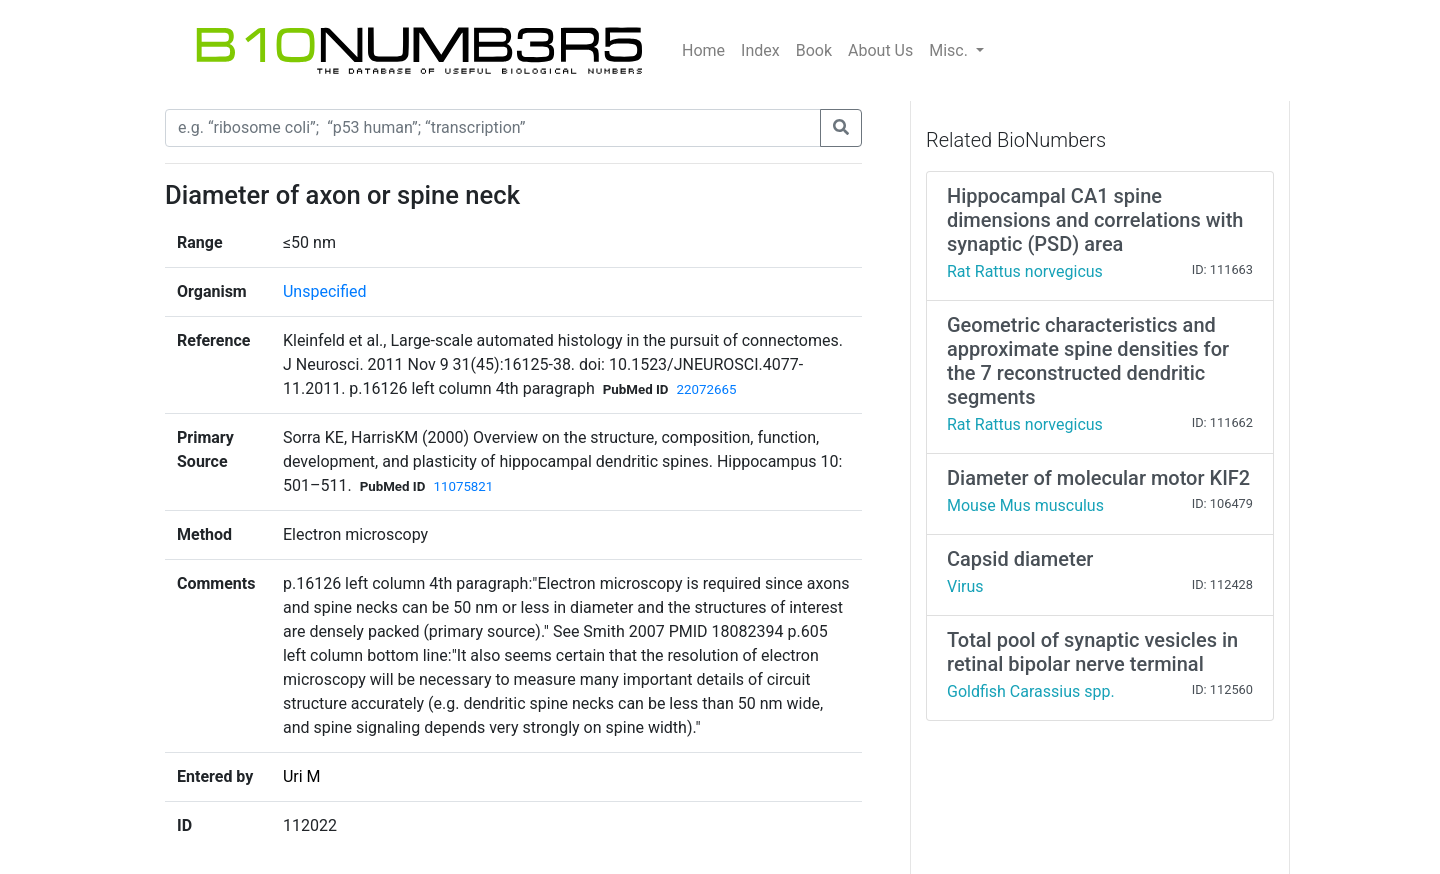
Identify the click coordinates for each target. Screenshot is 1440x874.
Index (760, 50)
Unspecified (325, 291)
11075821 (463, 486)
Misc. (950, 50)
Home (703, 50)
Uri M (302, 776)
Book (814, 50)
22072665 (707, 389)
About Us (880, 50)
